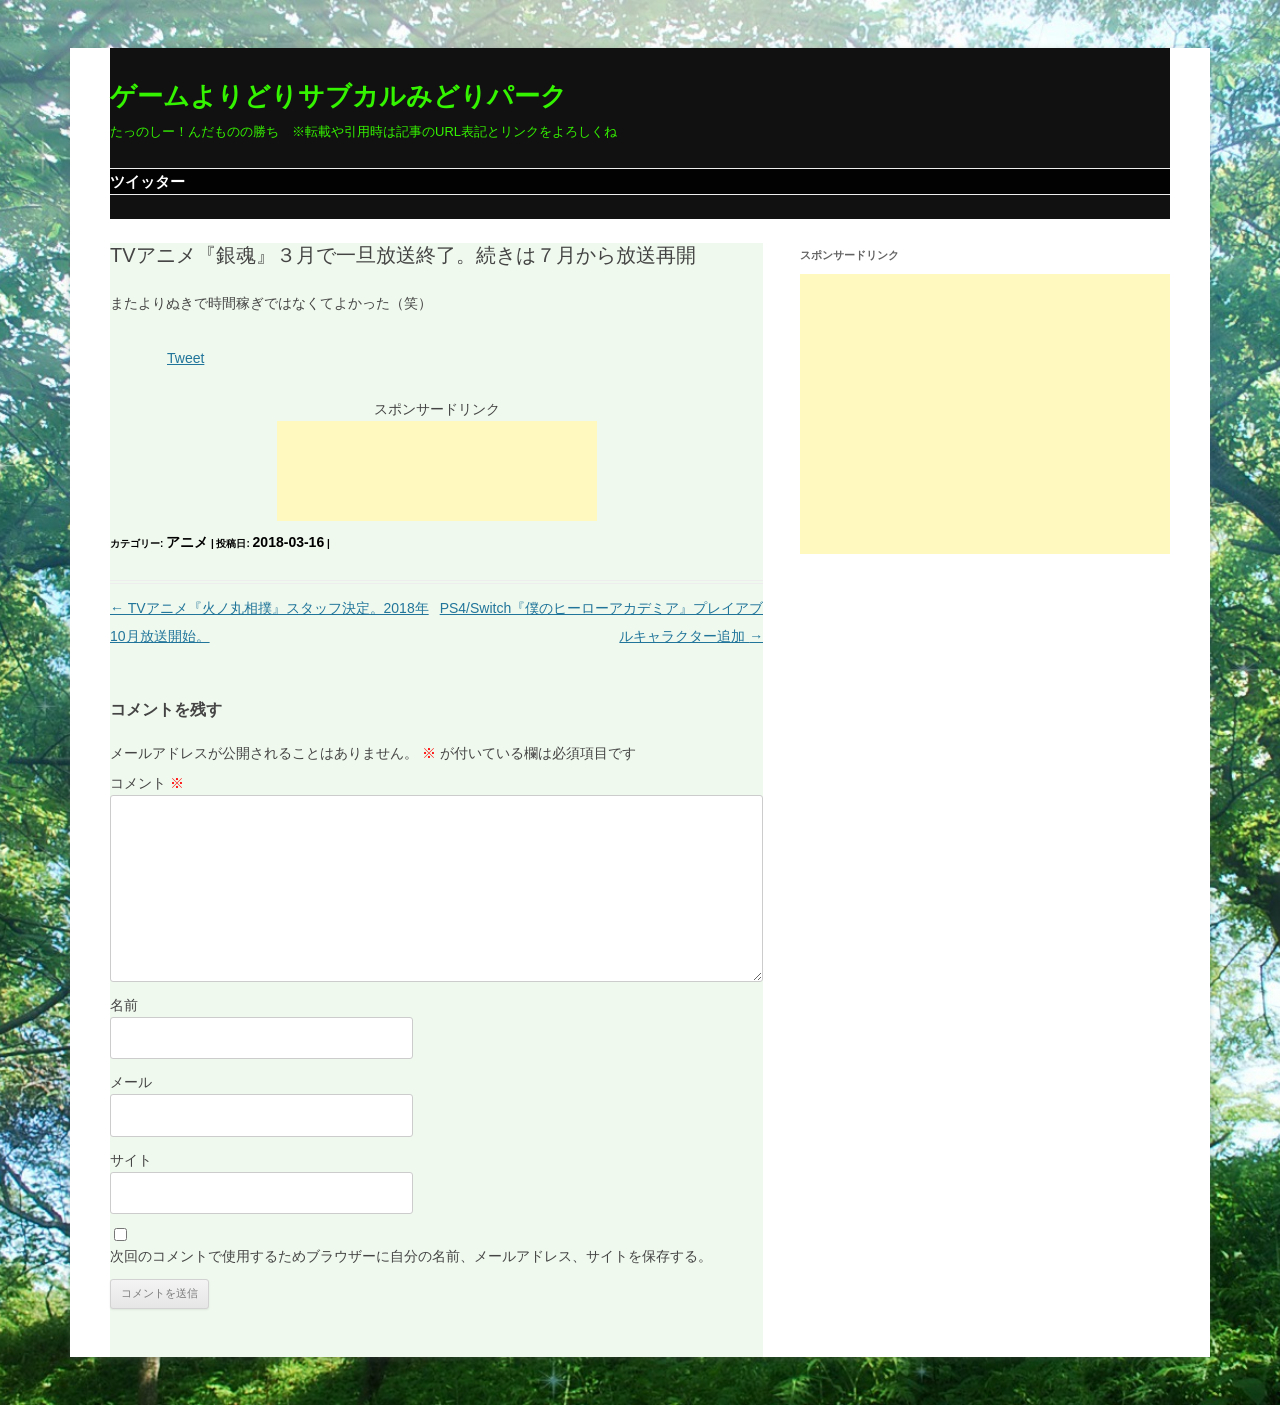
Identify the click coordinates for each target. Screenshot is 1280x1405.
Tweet (185, 358)
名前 (124, 1005)
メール (131, 1082)
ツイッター (147, 181)
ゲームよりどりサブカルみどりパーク (338, 96)
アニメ (187, 542)
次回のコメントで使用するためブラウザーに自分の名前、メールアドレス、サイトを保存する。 (411, 1256)
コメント (147, 783)
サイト (131, 1160)
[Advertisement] (437, 471)
